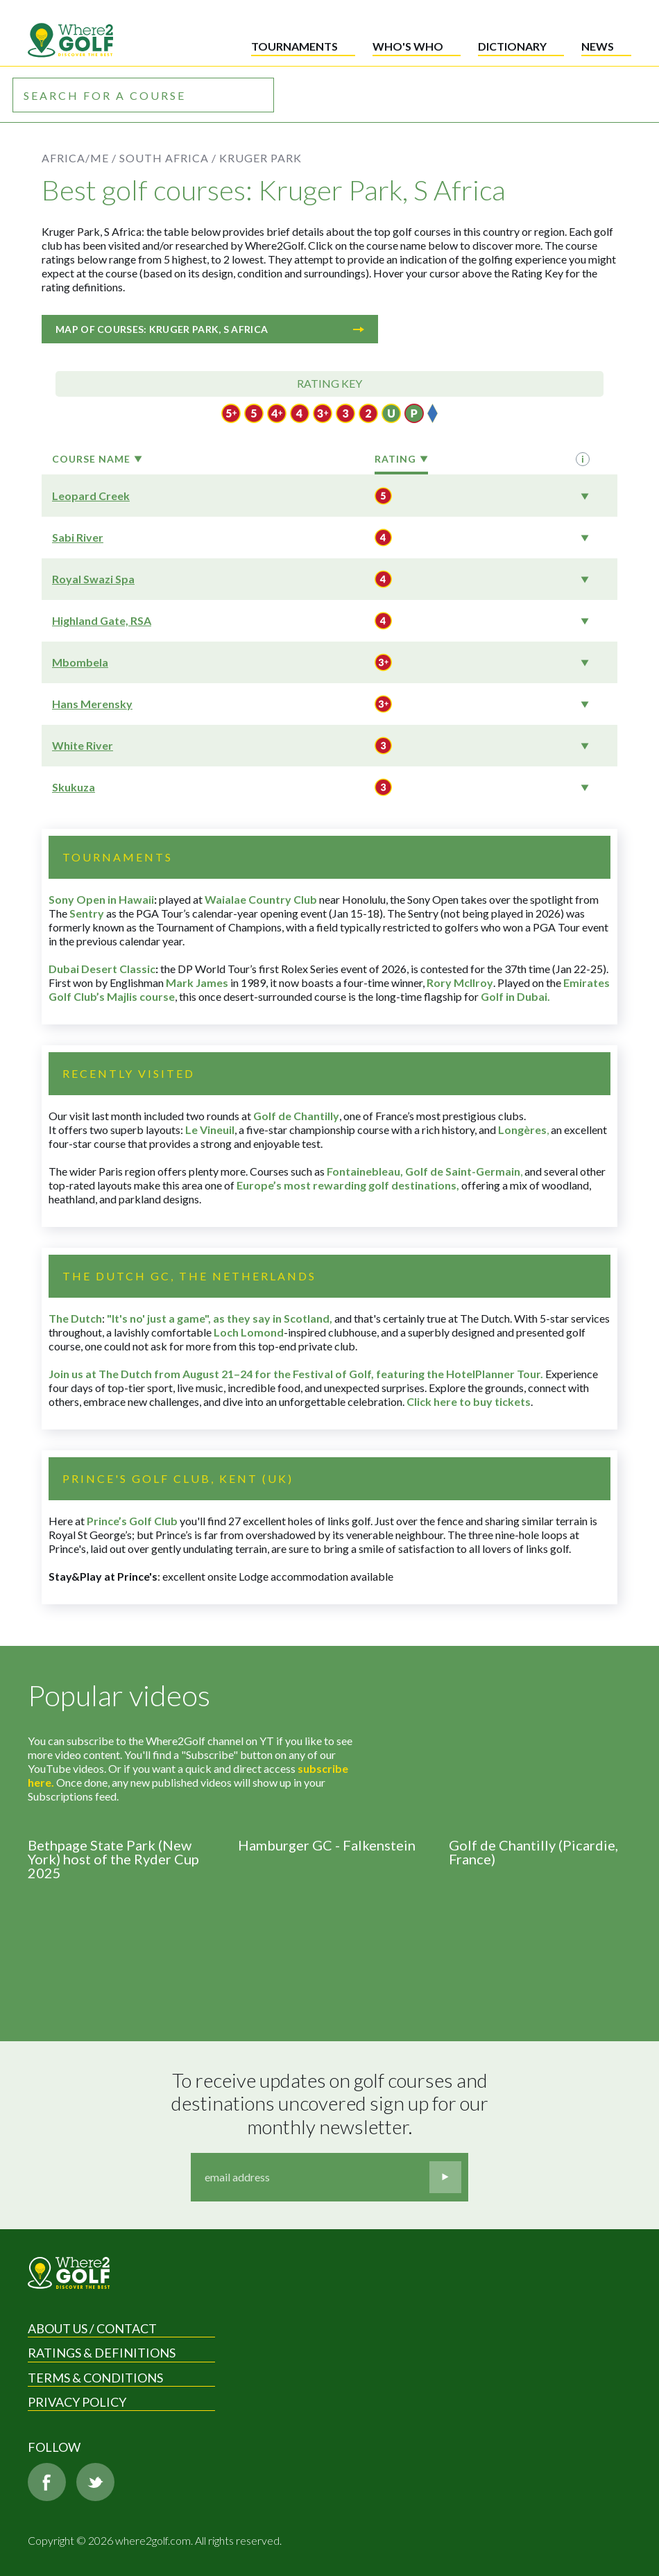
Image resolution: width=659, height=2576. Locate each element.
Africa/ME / (79, 157)
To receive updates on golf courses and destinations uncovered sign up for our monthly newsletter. (331, 2103)
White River (82, 745)
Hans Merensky (92, 703)
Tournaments (294, 46)
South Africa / (167, 157)
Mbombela (80, 662)
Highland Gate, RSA (101, 620)
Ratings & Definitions (102, 2352)
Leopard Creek (91, 495)
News (597, 46)
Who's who (408, 46)
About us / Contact (92, 2328)
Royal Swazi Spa (93, 578)
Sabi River (77, 537)
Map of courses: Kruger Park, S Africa (209, 329)
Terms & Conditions (95, 2377)
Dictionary (512, 46)
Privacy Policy (77, 2402)
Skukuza (73, 786)
